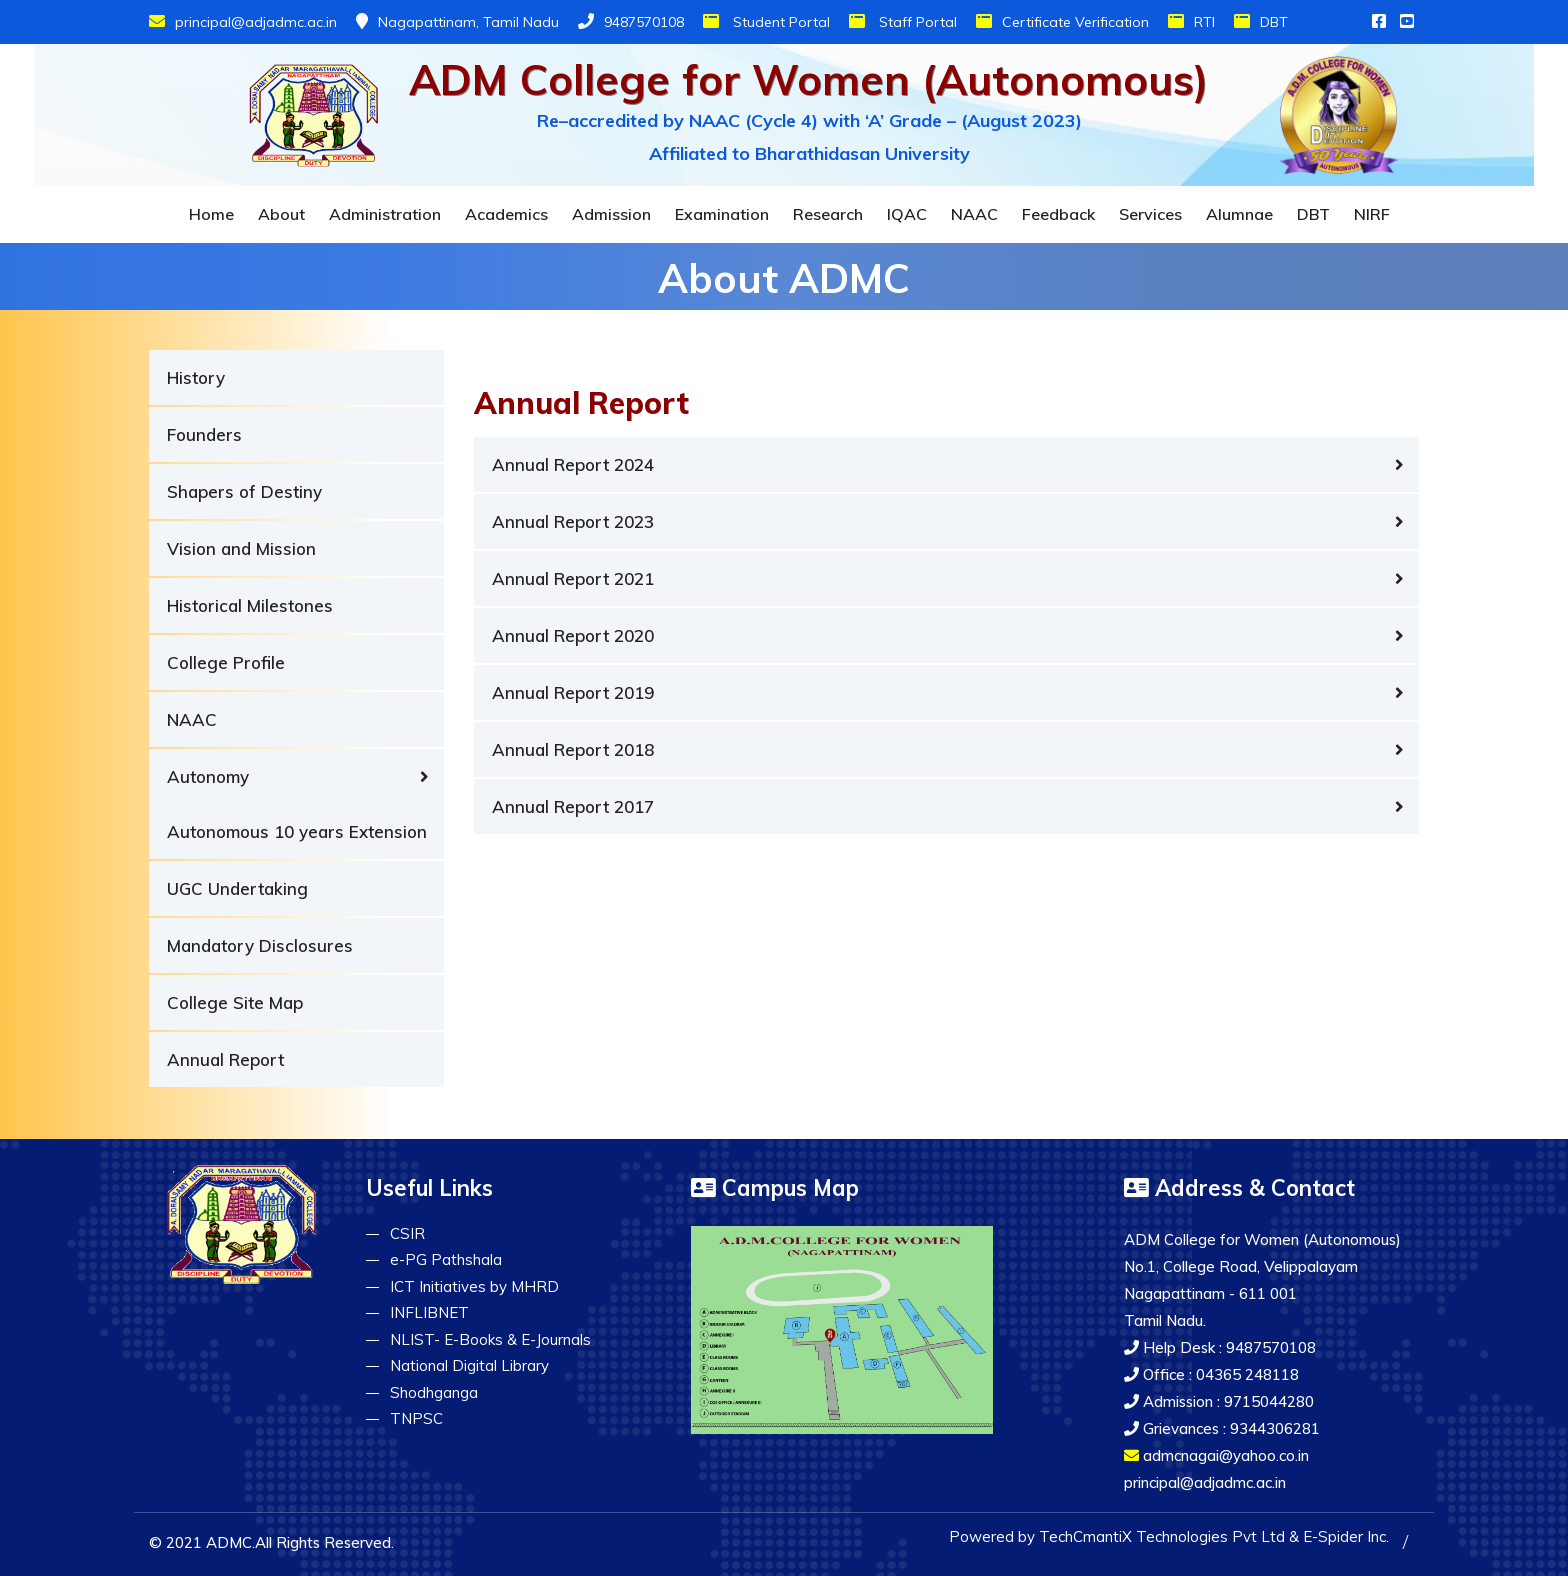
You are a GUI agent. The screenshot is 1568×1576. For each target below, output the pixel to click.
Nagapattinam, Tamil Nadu (457, 22)
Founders (204, 434)
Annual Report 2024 (573, 464)
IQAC (907, 214)
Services (1150, 214)
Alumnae (1239, 214)
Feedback (1058, 214)
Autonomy (208, 776)
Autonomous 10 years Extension (297, 831)
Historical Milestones (250, 605)
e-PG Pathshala (446, 1259)
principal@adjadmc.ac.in (243, 22)
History (196, 377)
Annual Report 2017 (573, 806)
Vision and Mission (241, 548)
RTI (1191, 22)
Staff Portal (903, 22)
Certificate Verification (1062, 22)
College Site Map (235, 1002)
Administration (385, 214)
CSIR (407, 1233)
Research (828, 214)
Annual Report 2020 (573, 635)
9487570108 (631, 22)
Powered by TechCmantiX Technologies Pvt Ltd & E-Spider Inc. (1169, 1536)
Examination (722, 214)
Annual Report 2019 (573, 692)
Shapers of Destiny (244, 491)
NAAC (974, 214)
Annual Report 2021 (573, 578)
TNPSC (416, 1418)
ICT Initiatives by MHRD (474, 1286)
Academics (506, 214)
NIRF (1372, 214)
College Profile (226, 662)
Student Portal (766, 22)
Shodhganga (434, 1392)
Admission (611, 214)
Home (211, 214)
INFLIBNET (429, 1312)
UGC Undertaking (237, 888)
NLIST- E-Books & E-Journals (490, 1339)
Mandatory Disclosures (260, 945)
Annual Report (225, 1059)
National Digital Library (469, 1365)
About (281, 214)
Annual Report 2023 (573, 521)
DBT (1261, 22)
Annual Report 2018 (573, 749)
